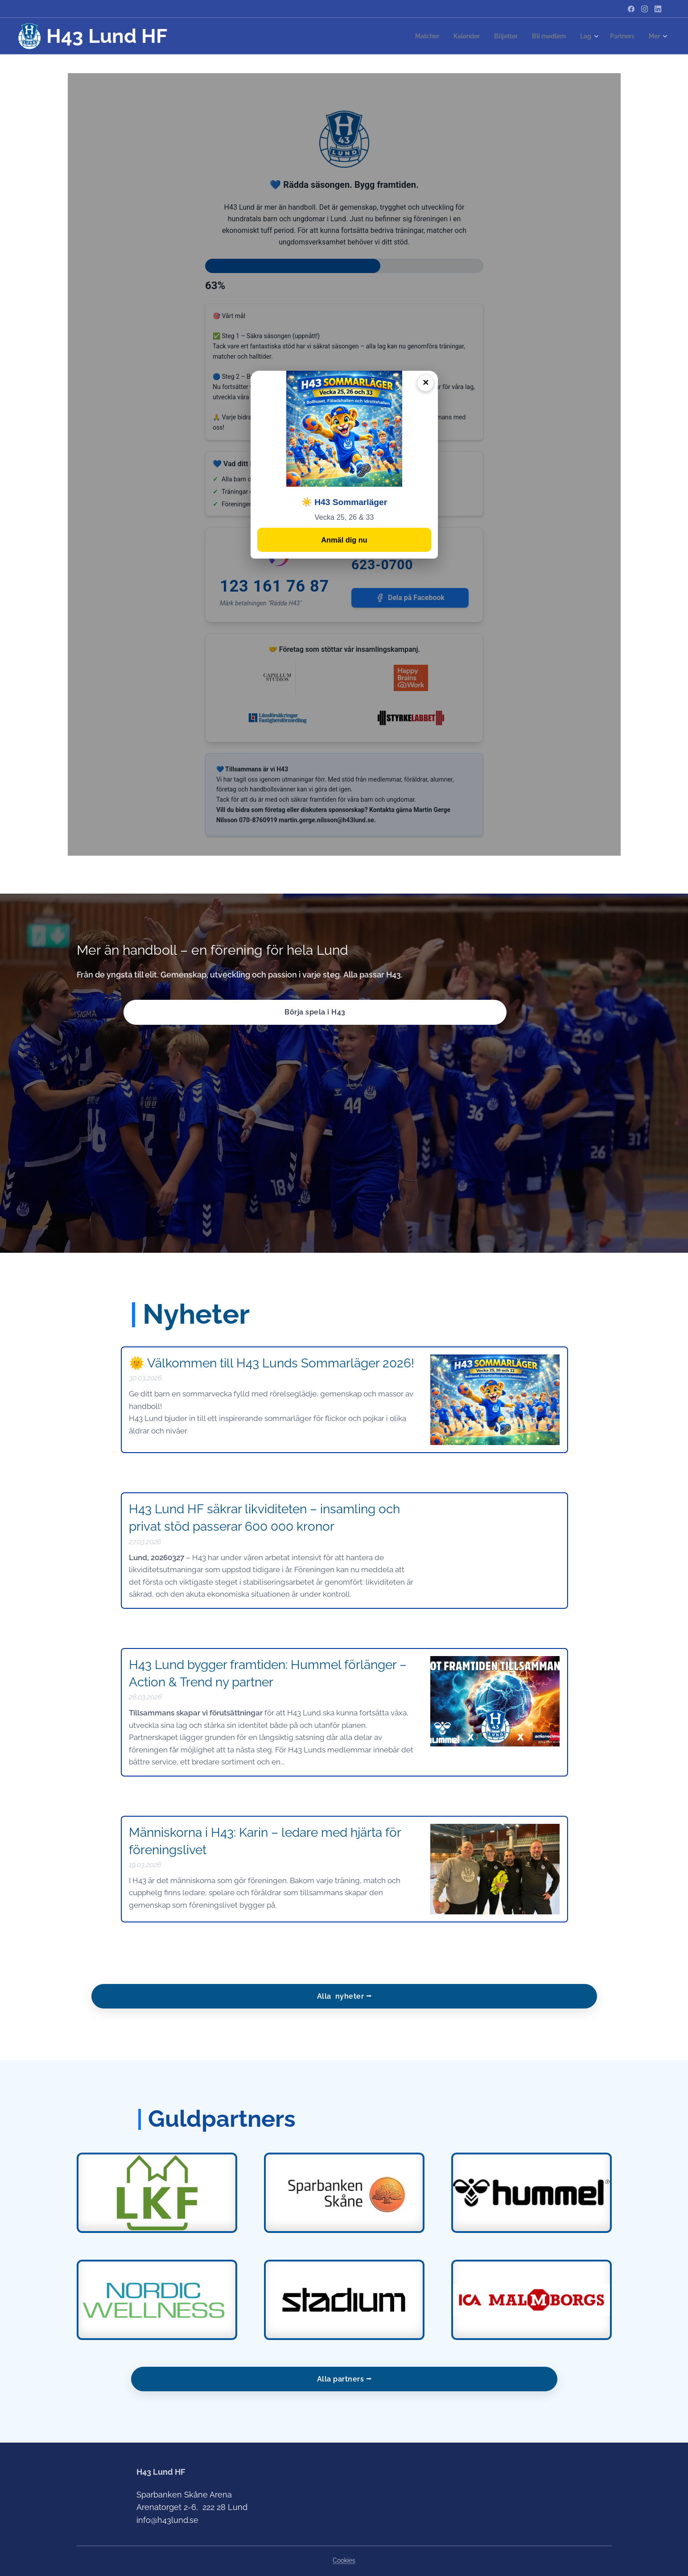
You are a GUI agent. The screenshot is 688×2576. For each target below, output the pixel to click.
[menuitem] (415, 36)
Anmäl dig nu (344, 540)
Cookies (344, 2560)
